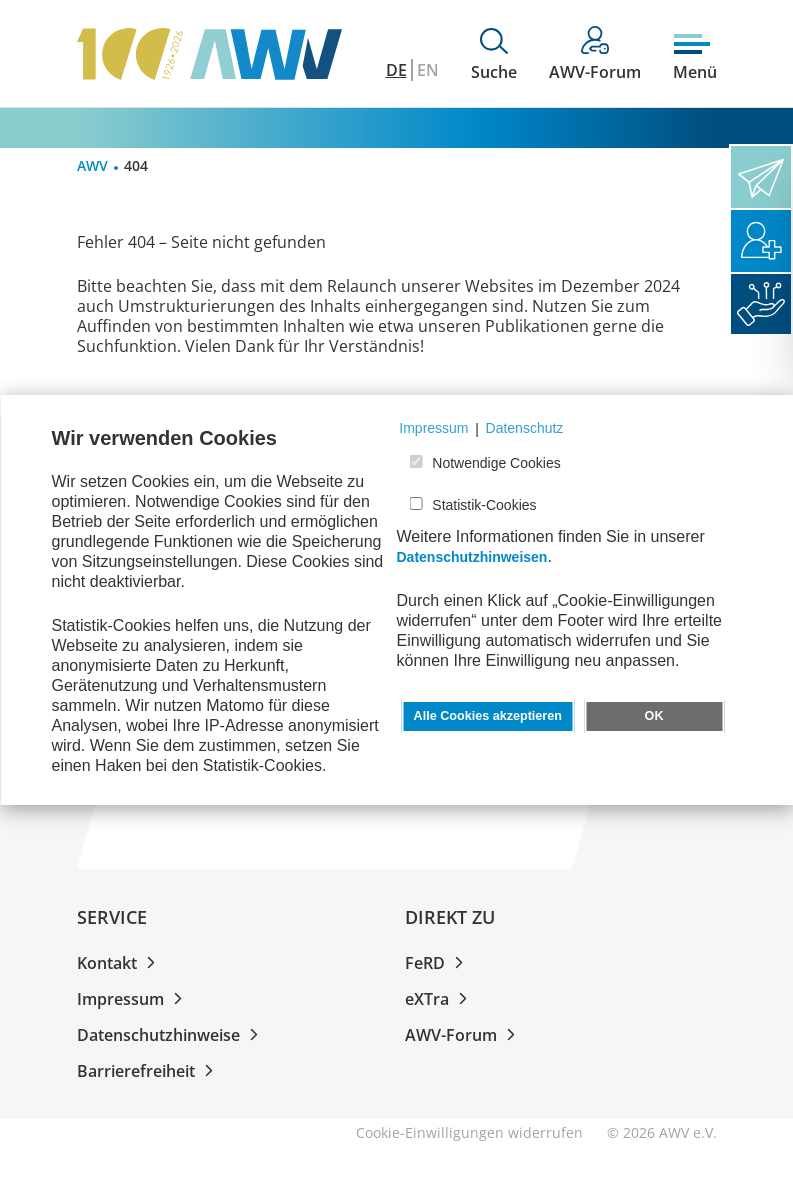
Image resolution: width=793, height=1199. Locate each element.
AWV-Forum (464, 1035)
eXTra (440, 999)
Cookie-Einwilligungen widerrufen (469, 1132)
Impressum (133, 999)
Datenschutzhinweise (171, 1035)
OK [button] (654, 716)
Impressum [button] (433, 428)
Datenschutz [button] (525, 428)
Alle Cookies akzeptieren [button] (488, 716)
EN (428, 70)
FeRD (438, 963)
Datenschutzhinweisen (472, 557)
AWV (92, 165)
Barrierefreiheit (149, 1071)
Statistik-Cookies (484, 505)
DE (396, 70)
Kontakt (120, 963)
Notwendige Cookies (496, 463)
